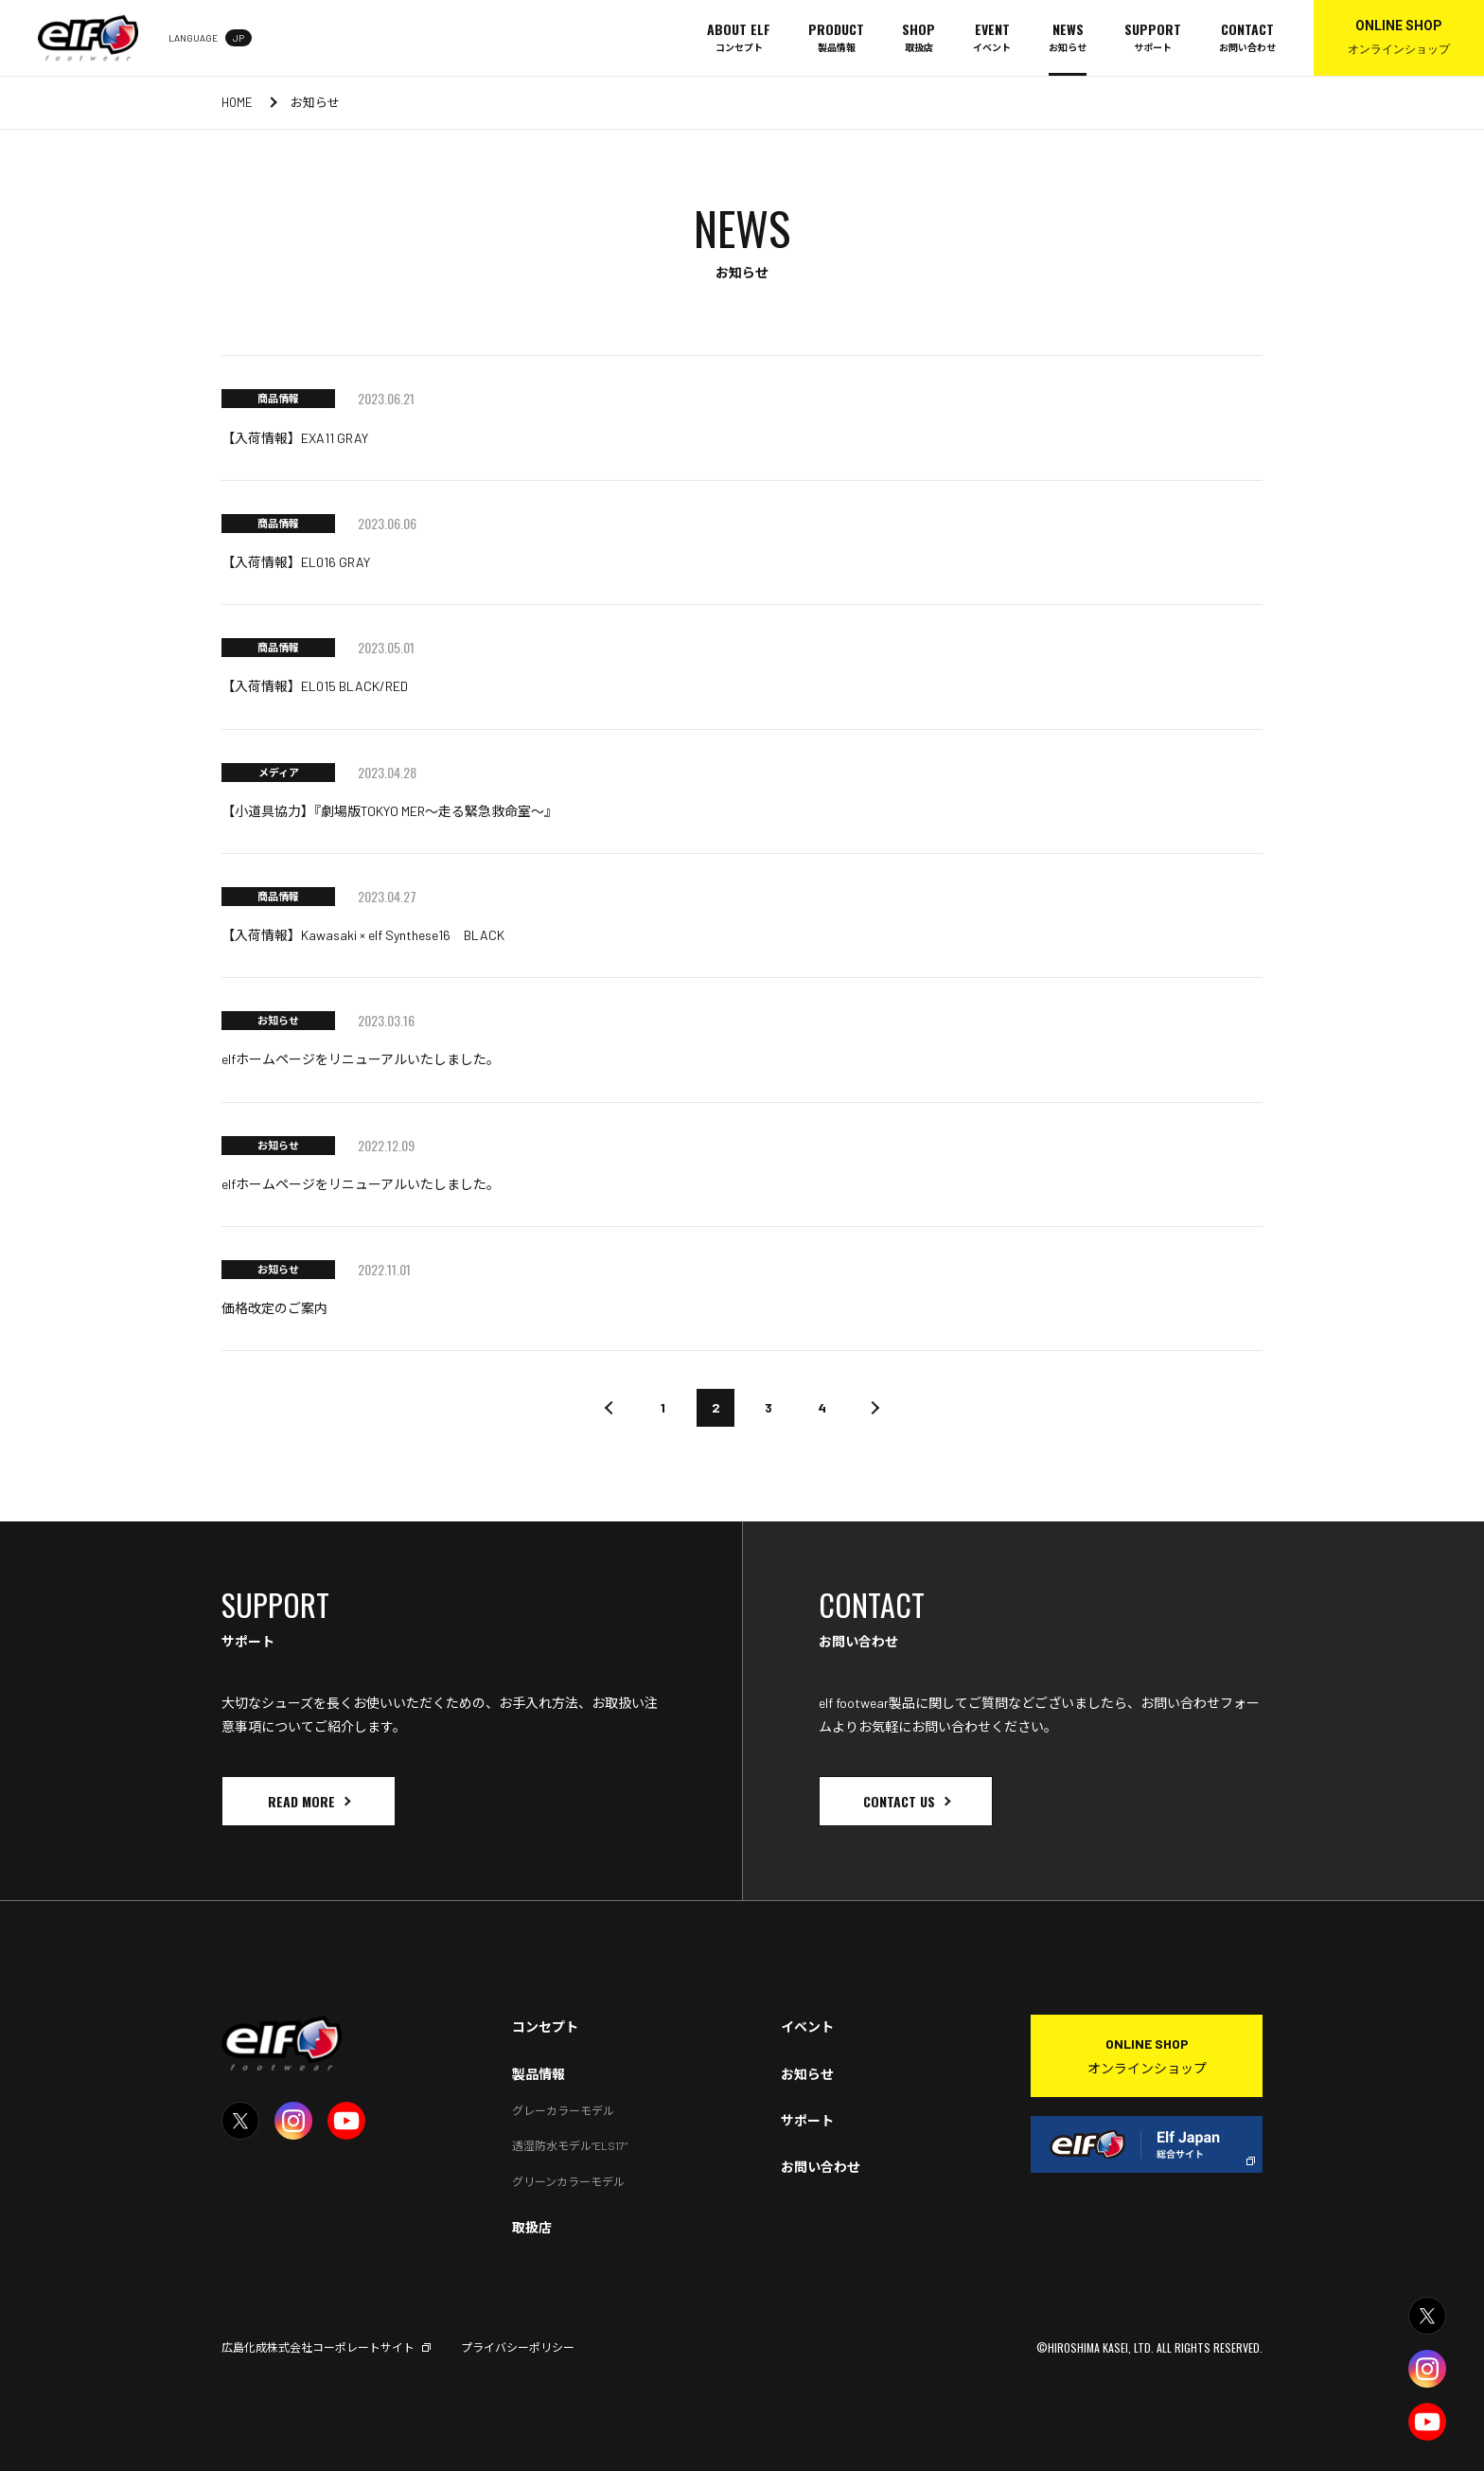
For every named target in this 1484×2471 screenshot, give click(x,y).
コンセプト (545, 2026)
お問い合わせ (820, 2167)
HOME (237, 102)
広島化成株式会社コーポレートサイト (318, 2347)
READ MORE (301, 1801)
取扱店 (532, 2227)
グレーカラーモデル (563, 2110)
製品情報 (538, 2074)
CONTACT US (899, 1801)
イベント (807, 2026)
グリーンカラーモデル (568, 2181)
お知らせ (807, 2074)
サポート (807, 2120)
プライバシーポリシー (517, 2347)
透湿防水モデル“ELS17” (569, 2145)
